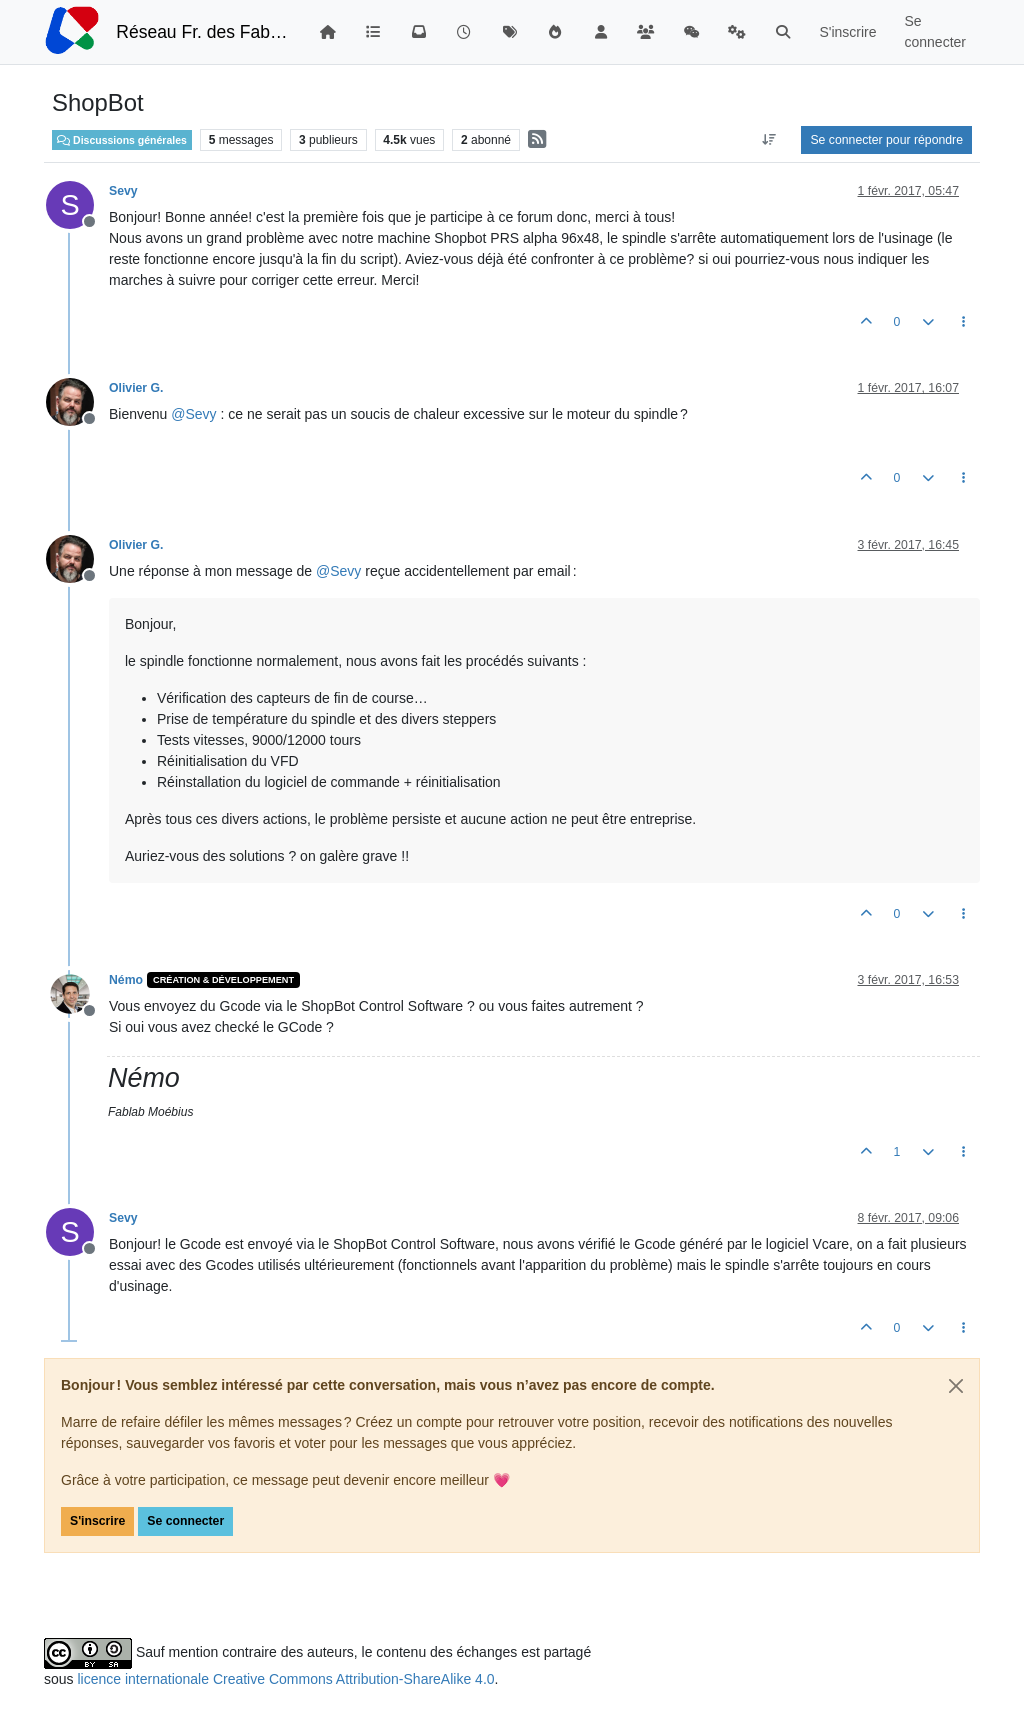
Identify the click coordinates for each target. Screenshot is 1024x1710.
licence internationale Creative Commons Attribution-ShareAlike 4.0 (285, 1679)
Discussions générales (122, 140)
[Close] (956, 1386)
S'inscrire (97, 1521)
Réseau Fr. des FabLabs (202, 32)
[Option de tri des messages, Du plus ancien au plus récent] (768, 140)
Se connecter (185, 1521)
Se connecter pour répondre (886, 140)
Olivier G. (136, 388)
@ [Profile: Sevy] (193, 414)
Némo (126, 980)
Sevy (123, 191)
